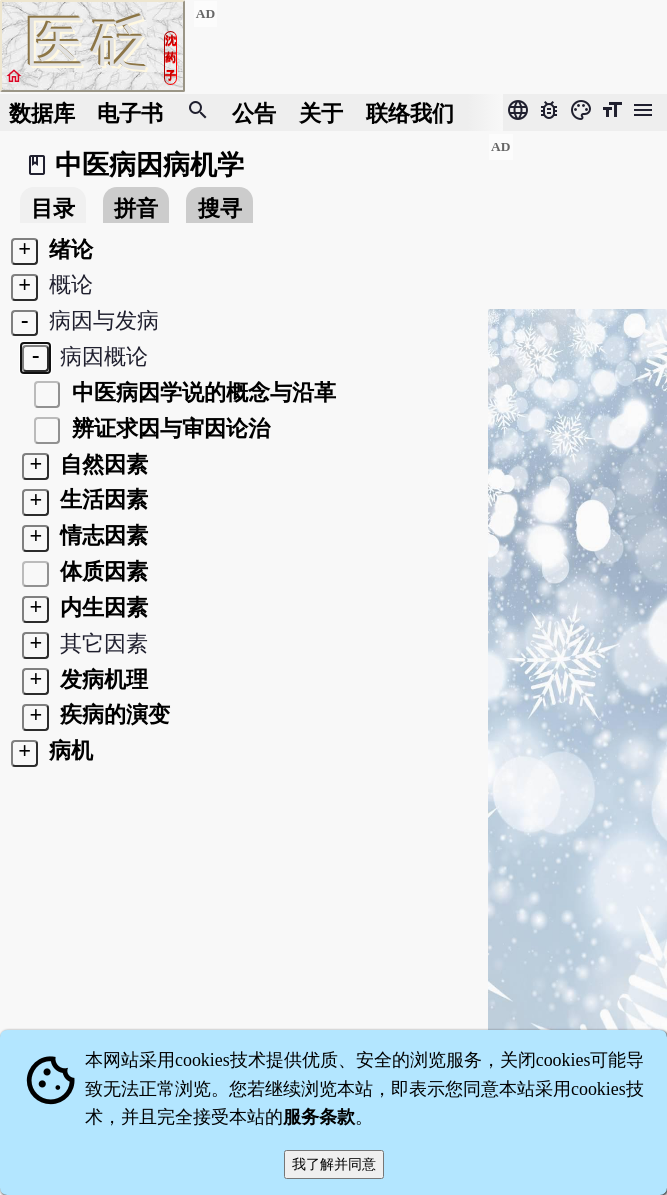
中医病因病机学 (149, 165)
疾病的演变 (113, 714)
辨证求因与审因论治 (168, 428)
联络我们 (410, 112)
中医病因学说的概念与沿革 (201, 392)
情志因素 (102, 535)
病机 (69, 750)
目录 (53, 208)
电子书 (130, 112)
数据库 (42, 112)
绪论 (69, 249)
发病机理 (102, 679)
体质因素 (102, 571)
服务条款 (319, 1117)
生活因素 (102, 499)
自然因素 (102, 464)
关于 (321, 112)
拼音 (136, 208)
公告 (254, 112)
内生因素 (102, 607)
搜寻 (220, 208)
